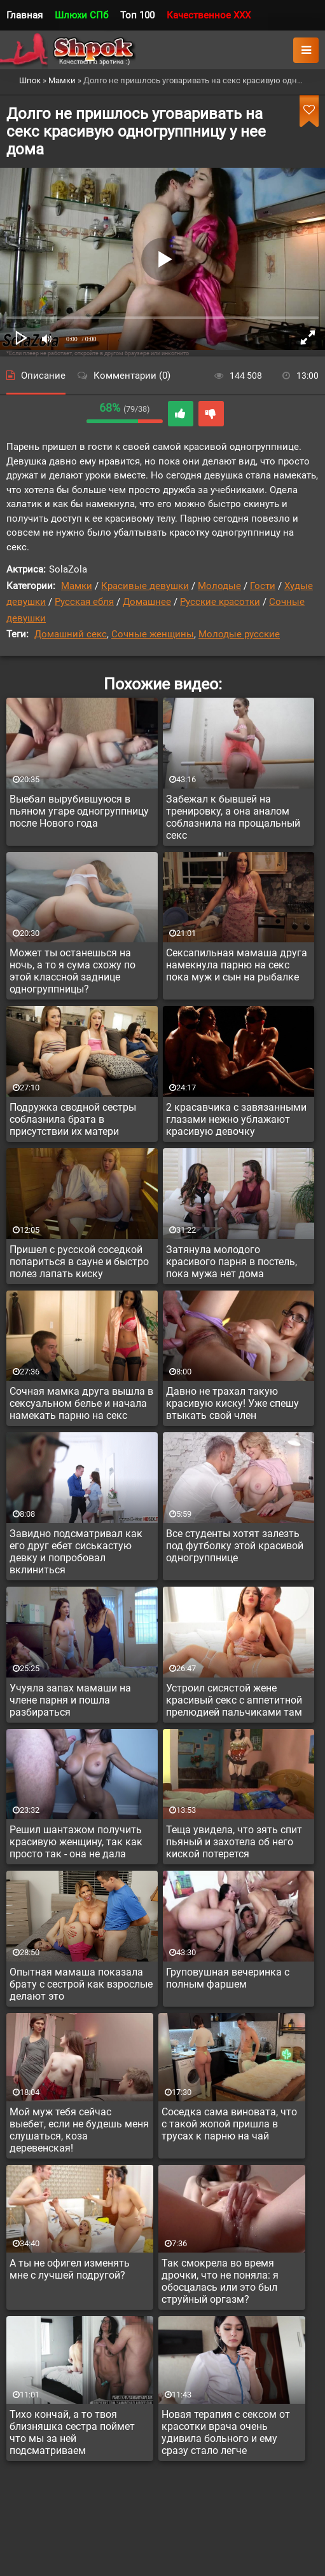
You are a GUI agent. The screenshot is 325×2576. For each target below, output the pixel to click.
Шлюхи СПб (81, 15)
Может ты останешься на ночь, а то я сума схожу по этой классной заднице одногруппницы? (72, 971)
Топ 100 (137, 15)
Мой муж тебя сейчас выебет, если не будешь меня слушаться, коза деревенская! (79, 2130)
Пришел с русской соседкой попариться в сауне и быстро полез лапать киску (79, 1262)
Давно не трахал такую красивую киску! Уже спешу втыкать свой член (232, 1403)
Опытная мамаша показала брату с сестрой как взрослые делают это (81, 1984)
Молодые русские (239, 634)
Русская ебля (84, 601)
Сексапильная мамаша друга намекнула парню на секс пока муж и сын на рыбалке (236, 965)
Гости (262, 586)
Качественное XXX (209, 15)
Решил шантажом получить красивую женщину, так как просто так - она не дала (76, 1842)
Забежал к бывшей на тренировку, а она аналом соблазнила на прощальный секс (233, 817)
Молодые (219, 586)
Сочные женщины (152, 634)
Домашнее (147, 601)
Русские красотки (220, 601)
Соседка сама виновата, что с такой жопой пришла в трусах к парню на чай (229, 2124)
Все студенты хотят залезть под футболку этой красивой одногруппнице (234, 1546)
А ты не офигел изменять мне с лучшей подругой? (70, 2269)
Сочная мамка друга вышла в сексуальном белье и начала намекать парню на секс (81, 1403)
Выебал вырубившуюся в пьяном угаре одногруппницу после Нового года (79, 811)
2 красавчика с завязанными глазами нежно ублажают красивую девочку (236, 1119)
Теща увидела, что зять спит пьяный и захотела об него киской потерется (234, 1842)
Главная (24, 15)
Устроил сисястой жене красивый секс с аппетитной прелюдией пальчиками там (234, 1700)
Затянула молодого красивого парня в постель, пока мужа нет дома (231, 1262)
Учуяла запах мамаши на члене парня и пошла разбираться (70, 1700)
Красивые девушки (145, 586)
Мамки (76, 586)
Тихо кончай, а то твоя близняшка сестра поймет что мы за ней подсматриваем (72, 2432)
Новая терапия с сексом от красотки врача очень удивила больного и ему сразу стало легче (226, 2432)
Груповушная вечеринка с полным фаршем (227, 1978)
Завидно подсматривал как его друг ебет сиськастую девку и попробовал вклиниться (76, 1552)
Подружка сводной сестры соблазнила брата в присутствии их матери (73, 1119)
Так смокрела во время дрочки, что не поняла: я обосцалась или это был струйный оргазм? (220, 2281)
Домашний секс (70, 634)
